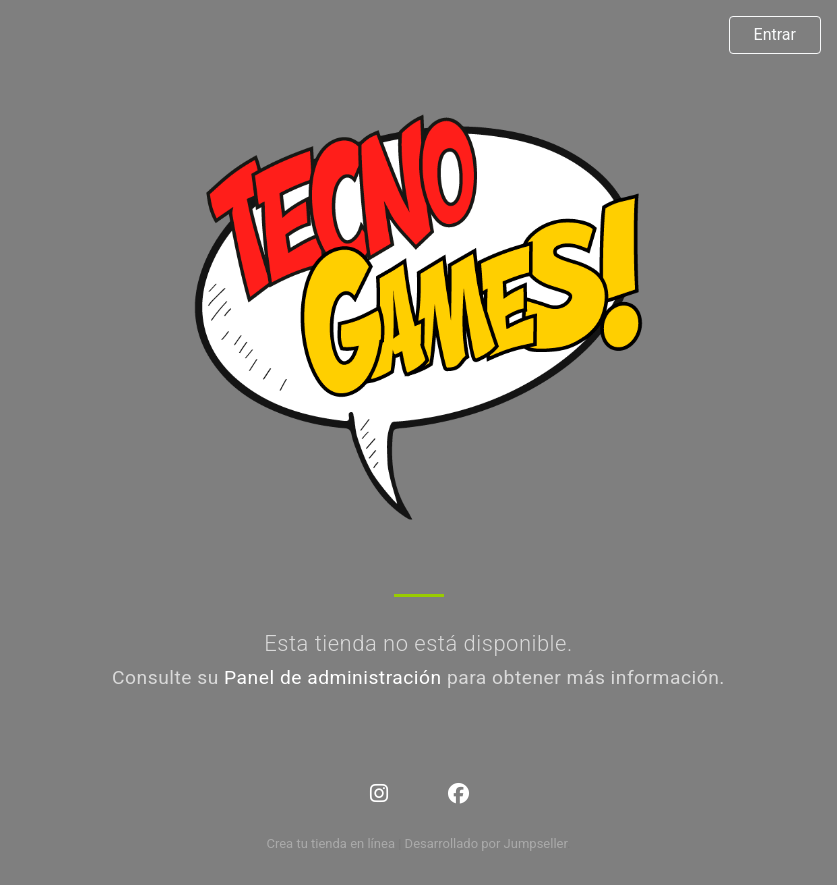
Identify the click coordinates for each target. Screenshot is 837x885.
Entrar (775, 34)
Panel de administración (333, 677)
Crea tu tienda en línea (332, 843)
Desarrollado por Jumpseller (486, 843)
